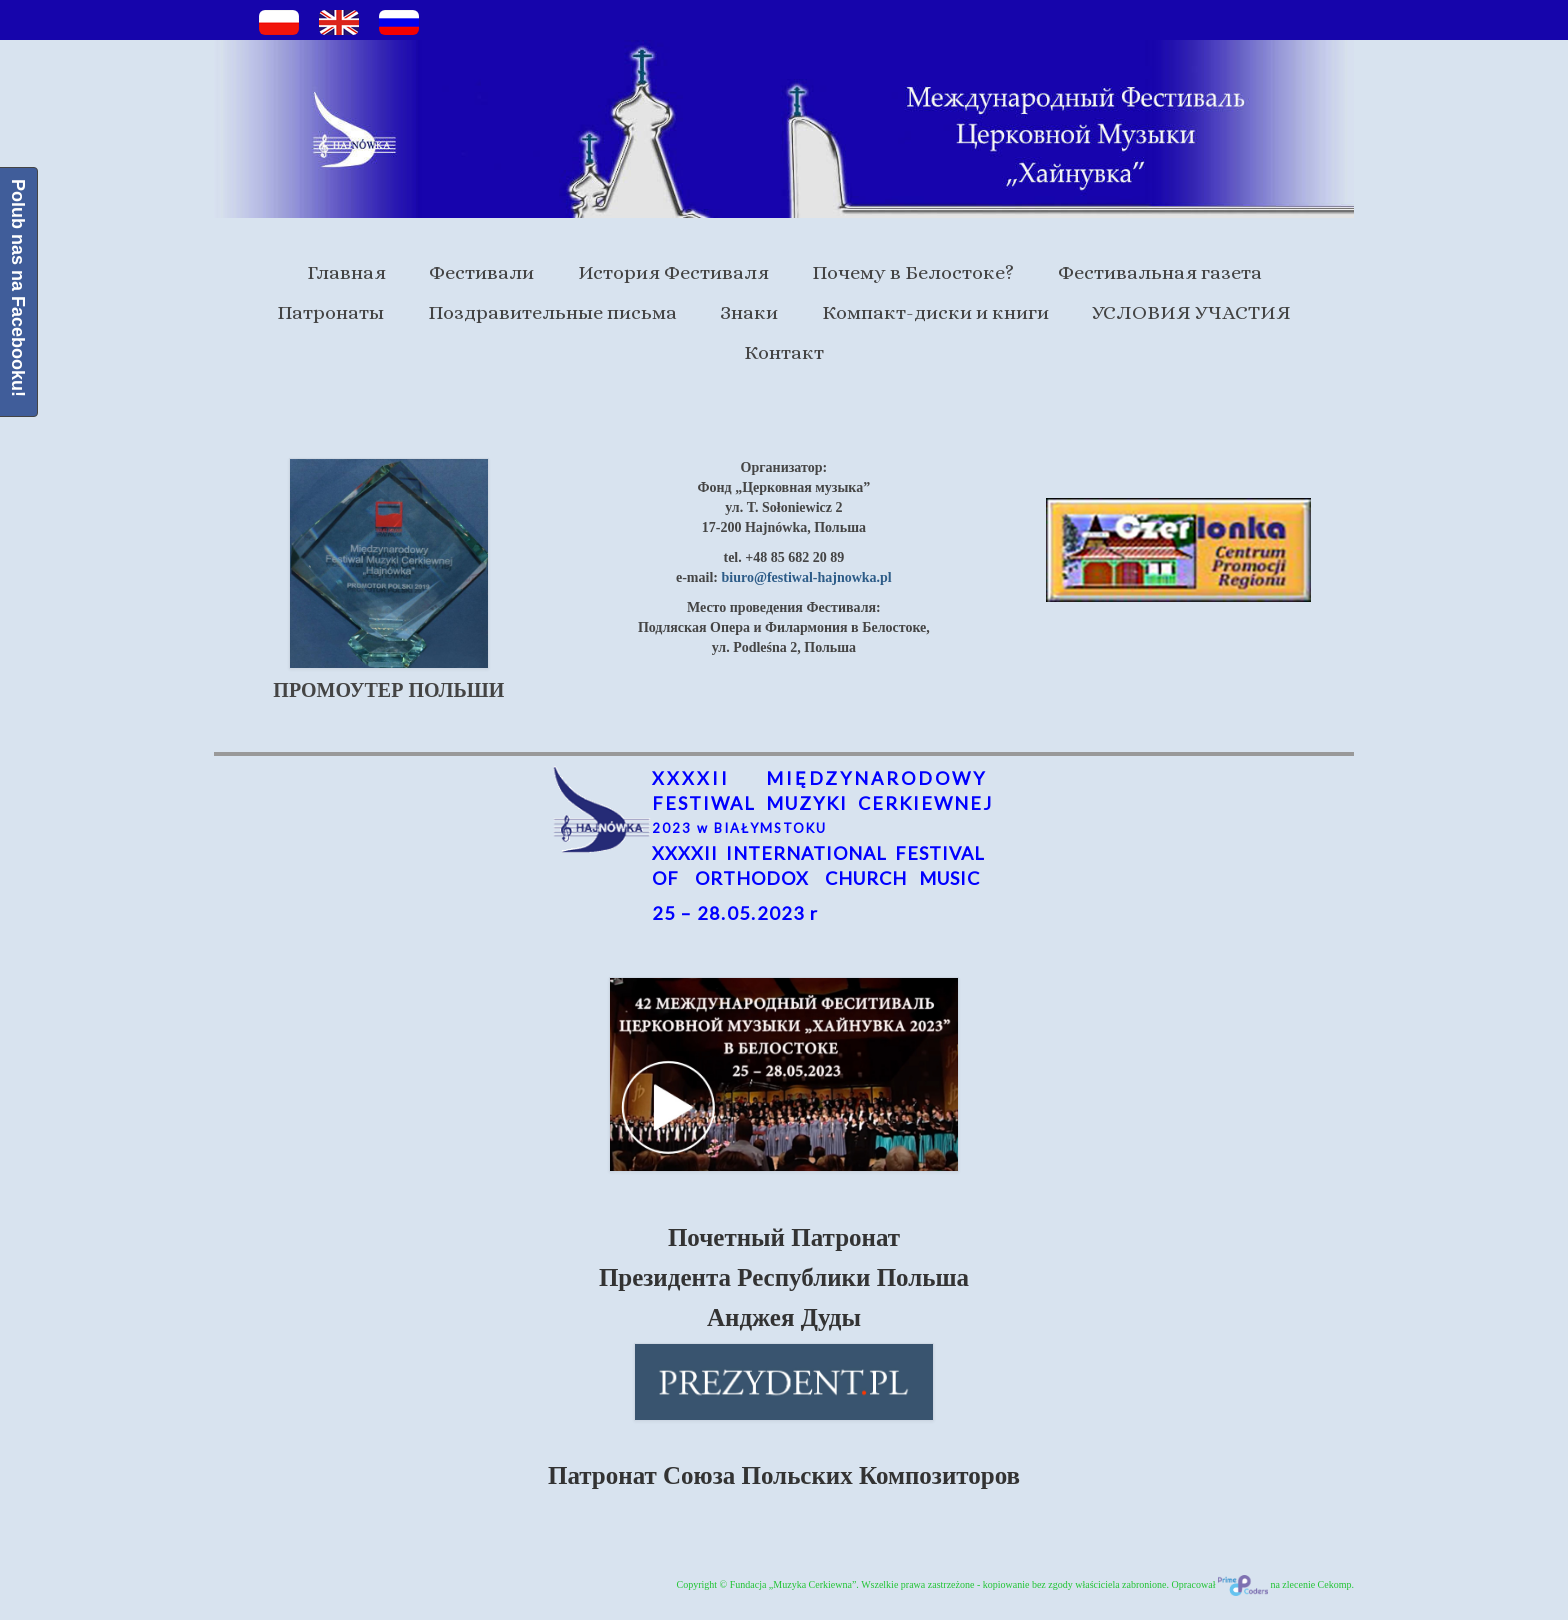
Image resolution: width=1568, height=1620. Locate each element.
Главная (346, 272)
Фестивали (481, 272)
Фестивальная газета (1160, 272)
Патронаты (330, 312)
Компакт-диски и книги (935, 312)
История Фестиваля (673, 272)
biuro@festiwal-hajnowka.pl (806, 577)
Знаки (749, 312)
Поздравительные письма (552, 312)
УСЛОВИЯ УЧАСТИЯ (1191, 312)
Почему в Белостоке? (913, 272)
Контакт (784, 352)
